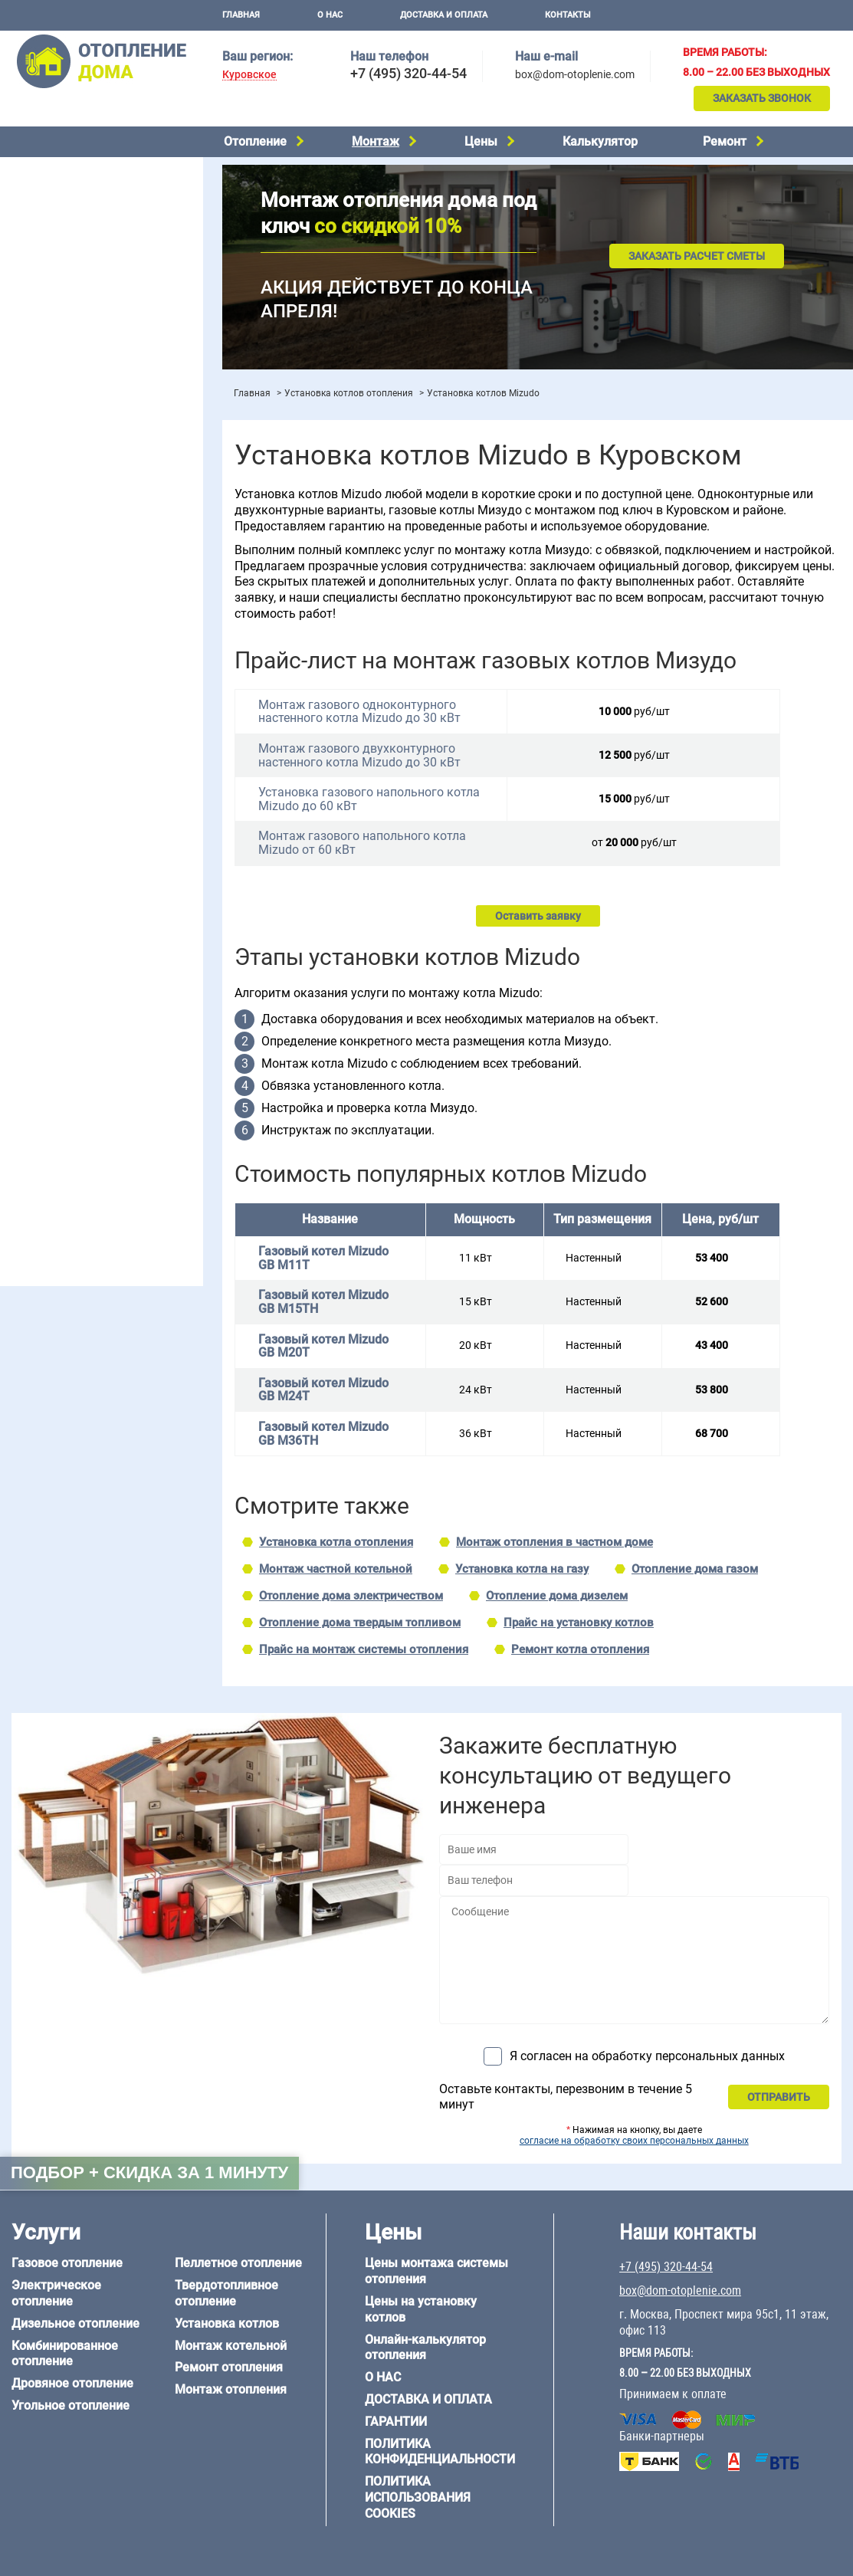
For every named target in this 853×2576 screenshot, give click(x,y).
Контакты (568, 15)
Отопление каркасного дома (81, 1087)
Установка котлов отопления (348, 393)
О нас (330, 15)
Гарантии (396, 2421)
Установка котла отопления (336, 1542)
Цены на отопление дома (73, 425)
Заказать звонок (762, 98)
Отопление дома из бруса (73, 1029)
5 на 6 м (28, 944)
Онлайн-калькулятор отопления (425, 2347)
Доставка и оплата (443, 15)
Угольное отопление (60, 243)
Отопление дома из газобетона (88, 1048)
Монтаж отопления (231, 2389)
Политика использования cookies (418, 2497)
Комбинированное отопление (83, 204)
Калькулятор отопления (70, 488)
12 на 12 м (34, 982)
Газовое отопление (67, 2263)
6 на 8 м (28, 963)
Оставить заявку (538, 916)
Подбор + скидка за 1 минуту (149, 2172)
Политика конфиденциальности (440, 2452)
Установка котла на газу (522, 1569)
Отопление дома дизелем (557, 1596)
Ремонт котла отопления (580, 1649)
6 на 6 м (163, 944)
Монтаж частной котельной (335, 1569)
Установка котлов (54, 366)
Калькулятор (600, 141)
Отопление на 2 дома (62, 581)
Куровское (249, 74)
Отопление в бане (53, 561)
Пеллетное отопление (64, 262)
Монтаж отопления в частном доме (554, 1542)
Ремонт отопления (229, 2367)
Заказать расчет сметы (696, 256)
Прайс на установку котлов (579, 1622)
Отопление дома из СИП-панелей (93, 1107)
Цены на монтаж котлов (70, 448)
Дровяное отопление (62, 224)
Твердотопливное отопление (82, 282)
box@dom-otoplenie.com (575, 74)
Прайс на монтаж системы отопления (363, 1649)
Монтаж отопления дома (72, 389)
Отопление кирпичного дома (82, 1127)
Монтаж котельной (57, 342)
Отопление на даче (57, 542)
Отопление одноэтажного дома (88, 600)
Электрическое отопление (75, 165)
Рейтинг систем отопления (103, 468)
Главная (241, 15)
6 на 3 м (95, 944)
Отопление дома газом (695, 1569)
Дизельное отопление (64, 185)
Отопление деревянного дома (85, 1068)
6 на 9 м (95, 963)
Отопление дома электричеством (351, 1596)
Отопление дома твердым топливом (360, 1622)
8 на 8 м (163, 963)
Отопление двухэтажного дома (88, 620)
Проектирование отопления (79, 523)
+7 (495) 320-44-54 (408, 73)
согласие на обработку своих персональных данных (634, 2140)
